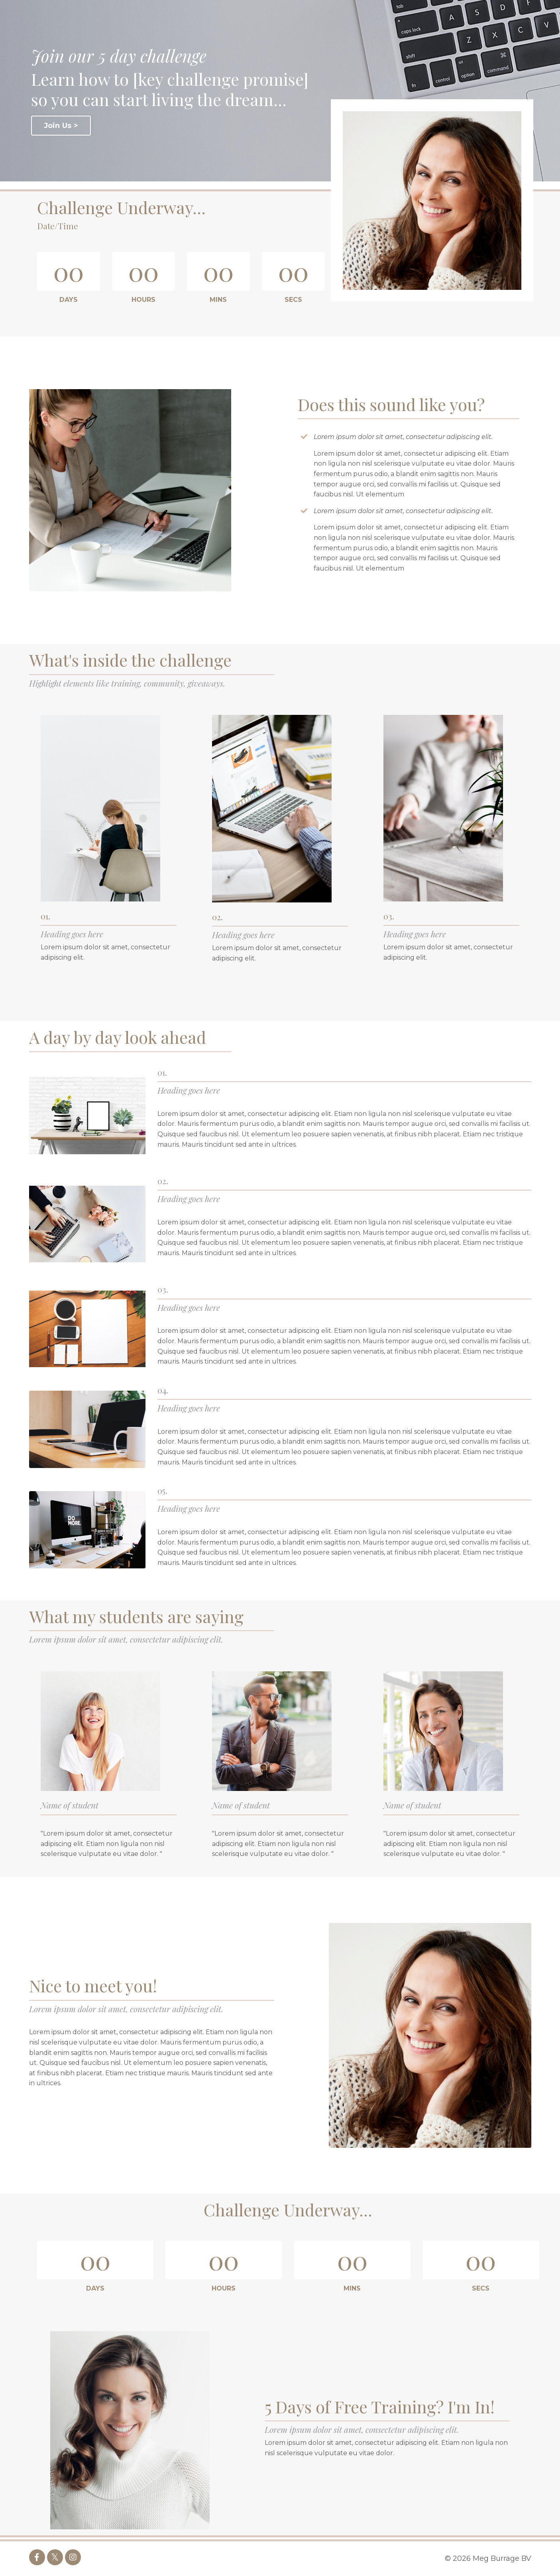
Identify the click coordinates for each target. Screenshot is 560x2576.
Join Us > (61, 125)
